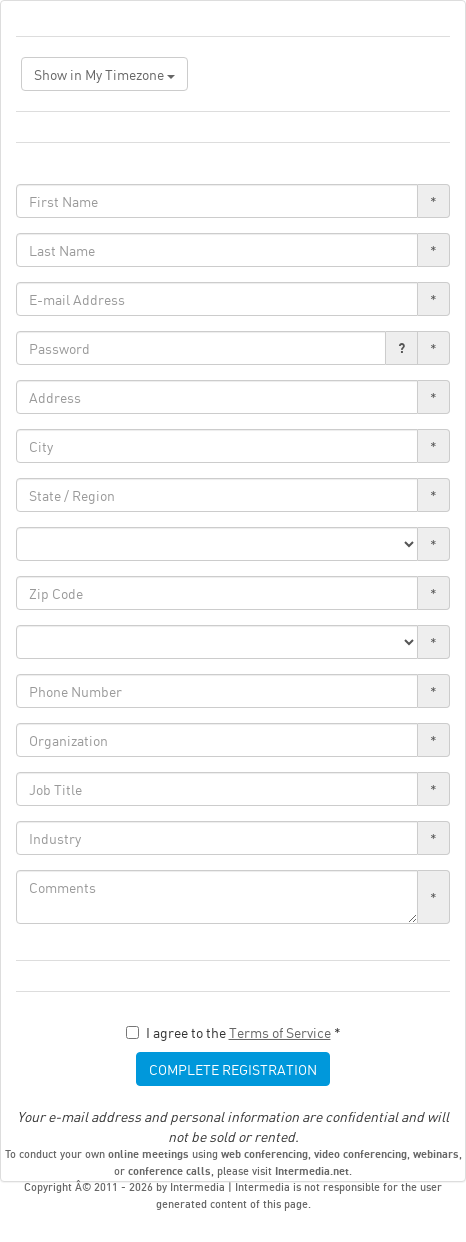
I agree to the (233, 1032)
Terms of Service (280, 1032)
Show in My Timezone (104, 74)
